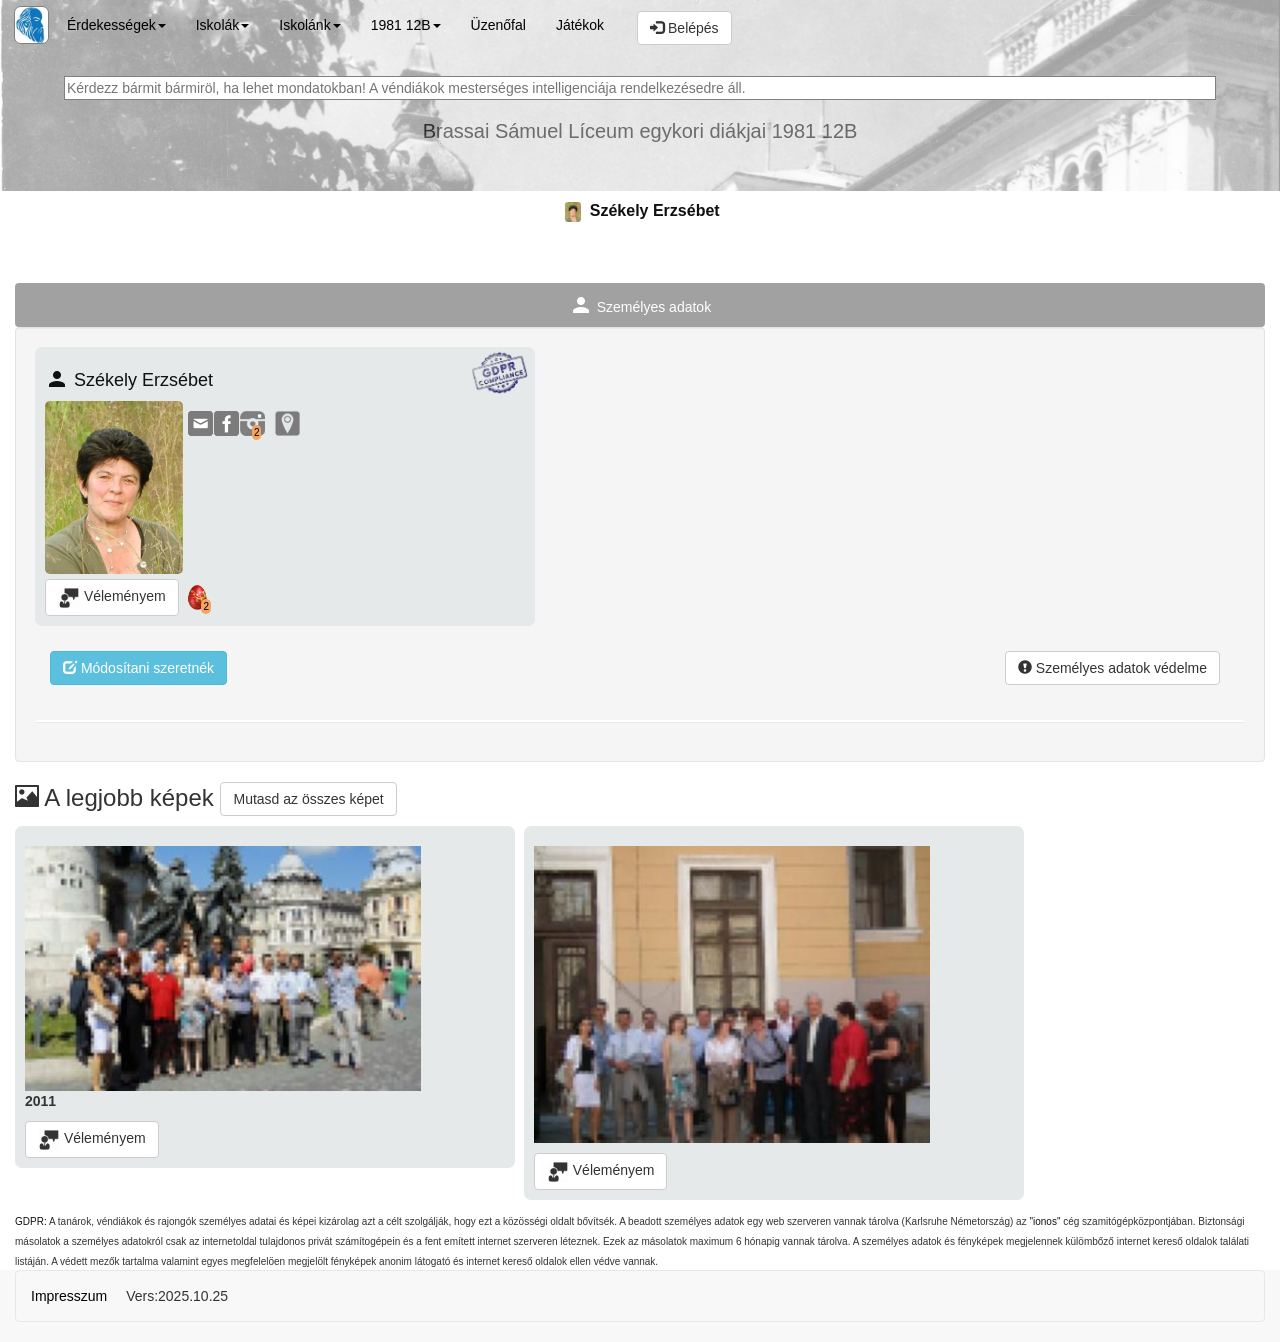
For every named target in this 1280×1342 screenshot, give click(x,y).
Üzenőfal (498, 25)
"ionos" (1044, 1221)
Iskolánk (309, 25)
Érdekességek (116, 25)
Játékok (580, 25)
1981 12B (406, 25)
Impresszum (69, 1296)
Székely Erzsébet (639, 210)
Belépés (684, 28)
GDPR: (31, 1221)
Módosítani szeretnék (138, 668)
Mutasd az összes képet (308, 799)
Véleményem (112, 598)
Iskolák (223, 25)
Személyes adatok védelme (1112, 668)
